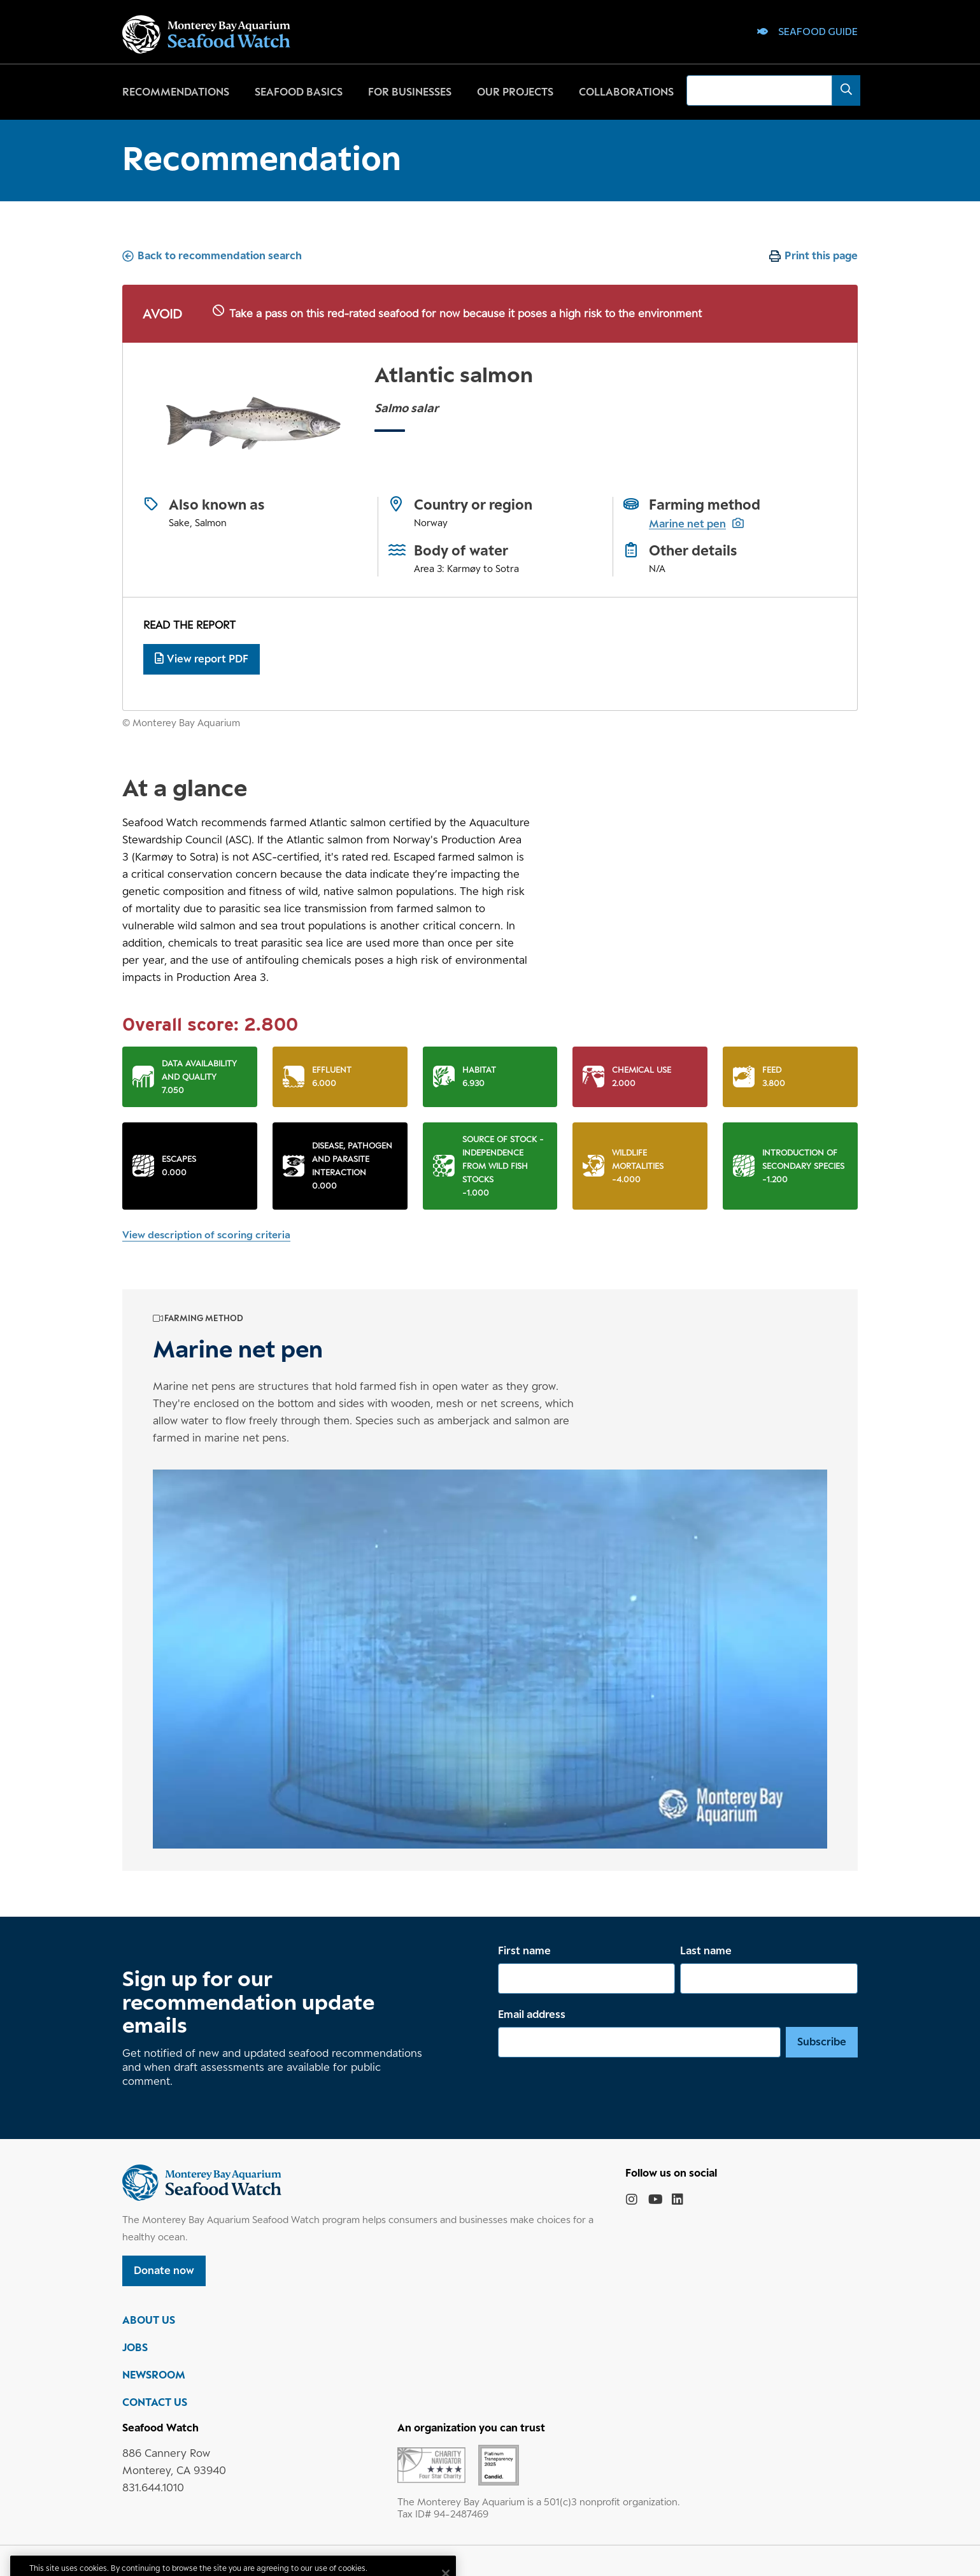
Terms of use (211, 2561)
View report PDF (201, 658)
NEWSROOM (153, 2374)
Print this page (821, 255)
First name (524, 1950)
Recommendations (175, 91)
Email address (531, 2014)
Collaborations (626, 91)
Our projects (515, 91)
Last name (706, 1950)
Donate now (164, 2270)
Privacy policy (149, 2561)
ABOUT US (148, 2320)
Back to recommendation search (220, 255)
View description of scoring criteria (206, 1235)
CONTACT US (154, 2402)
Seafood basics (299, 91)
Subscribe (821, 2041)
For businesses (409, 91)
